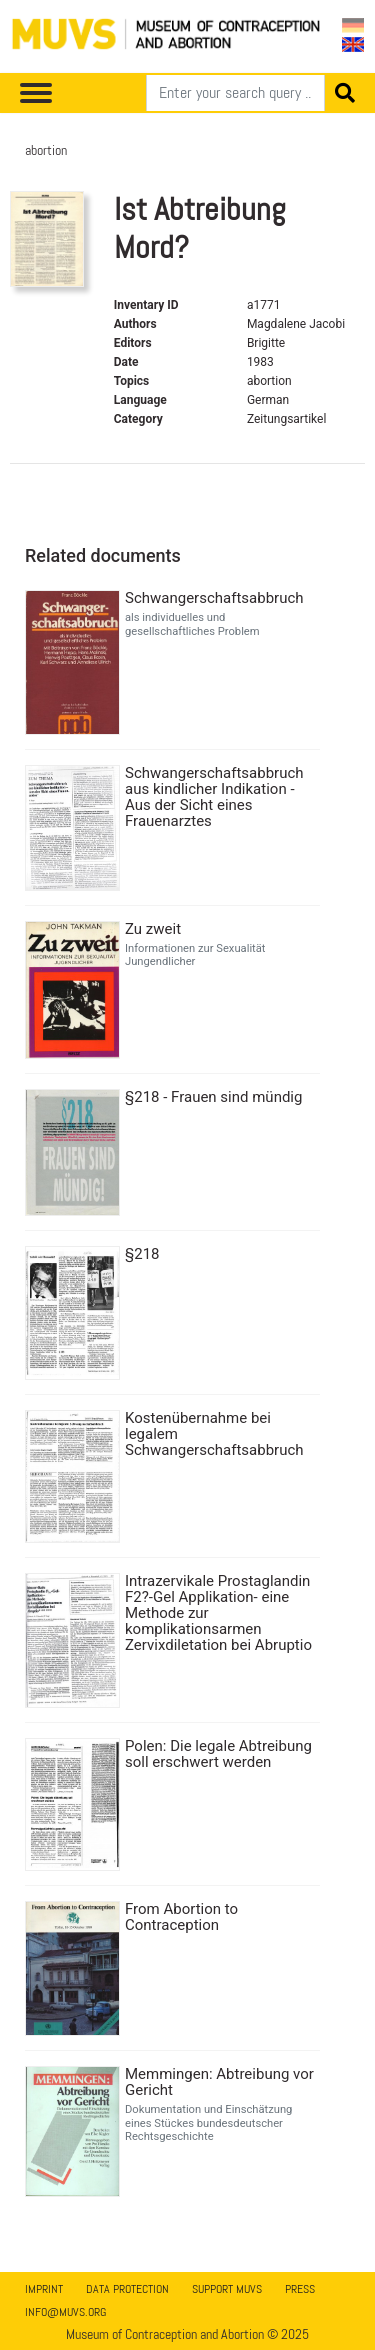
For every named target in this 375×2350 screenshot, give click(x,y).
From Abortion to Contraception (181, 1917)
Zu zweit (153, 929)
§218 (142, 1254)
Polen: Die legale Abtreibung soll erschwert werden (218, 1754)
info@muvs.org (65, 2312)
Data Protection (127, 2289)
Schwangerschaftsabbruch (214, 598)
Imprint (44, 2289)
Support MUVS (227, 2289)
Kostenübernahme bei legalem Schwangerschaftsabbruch (214, 1434)
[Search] (235, 93)
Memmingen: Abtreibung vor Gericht (219, 2082)
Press (300, 2289)
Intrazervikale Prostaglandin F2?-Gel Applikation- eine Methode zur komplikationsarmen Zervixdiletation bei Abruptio (218, 1613)
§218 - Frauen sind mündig (213, 1097)
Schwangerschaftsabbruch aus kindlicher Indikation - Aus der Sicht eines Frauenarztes (214, 797)
